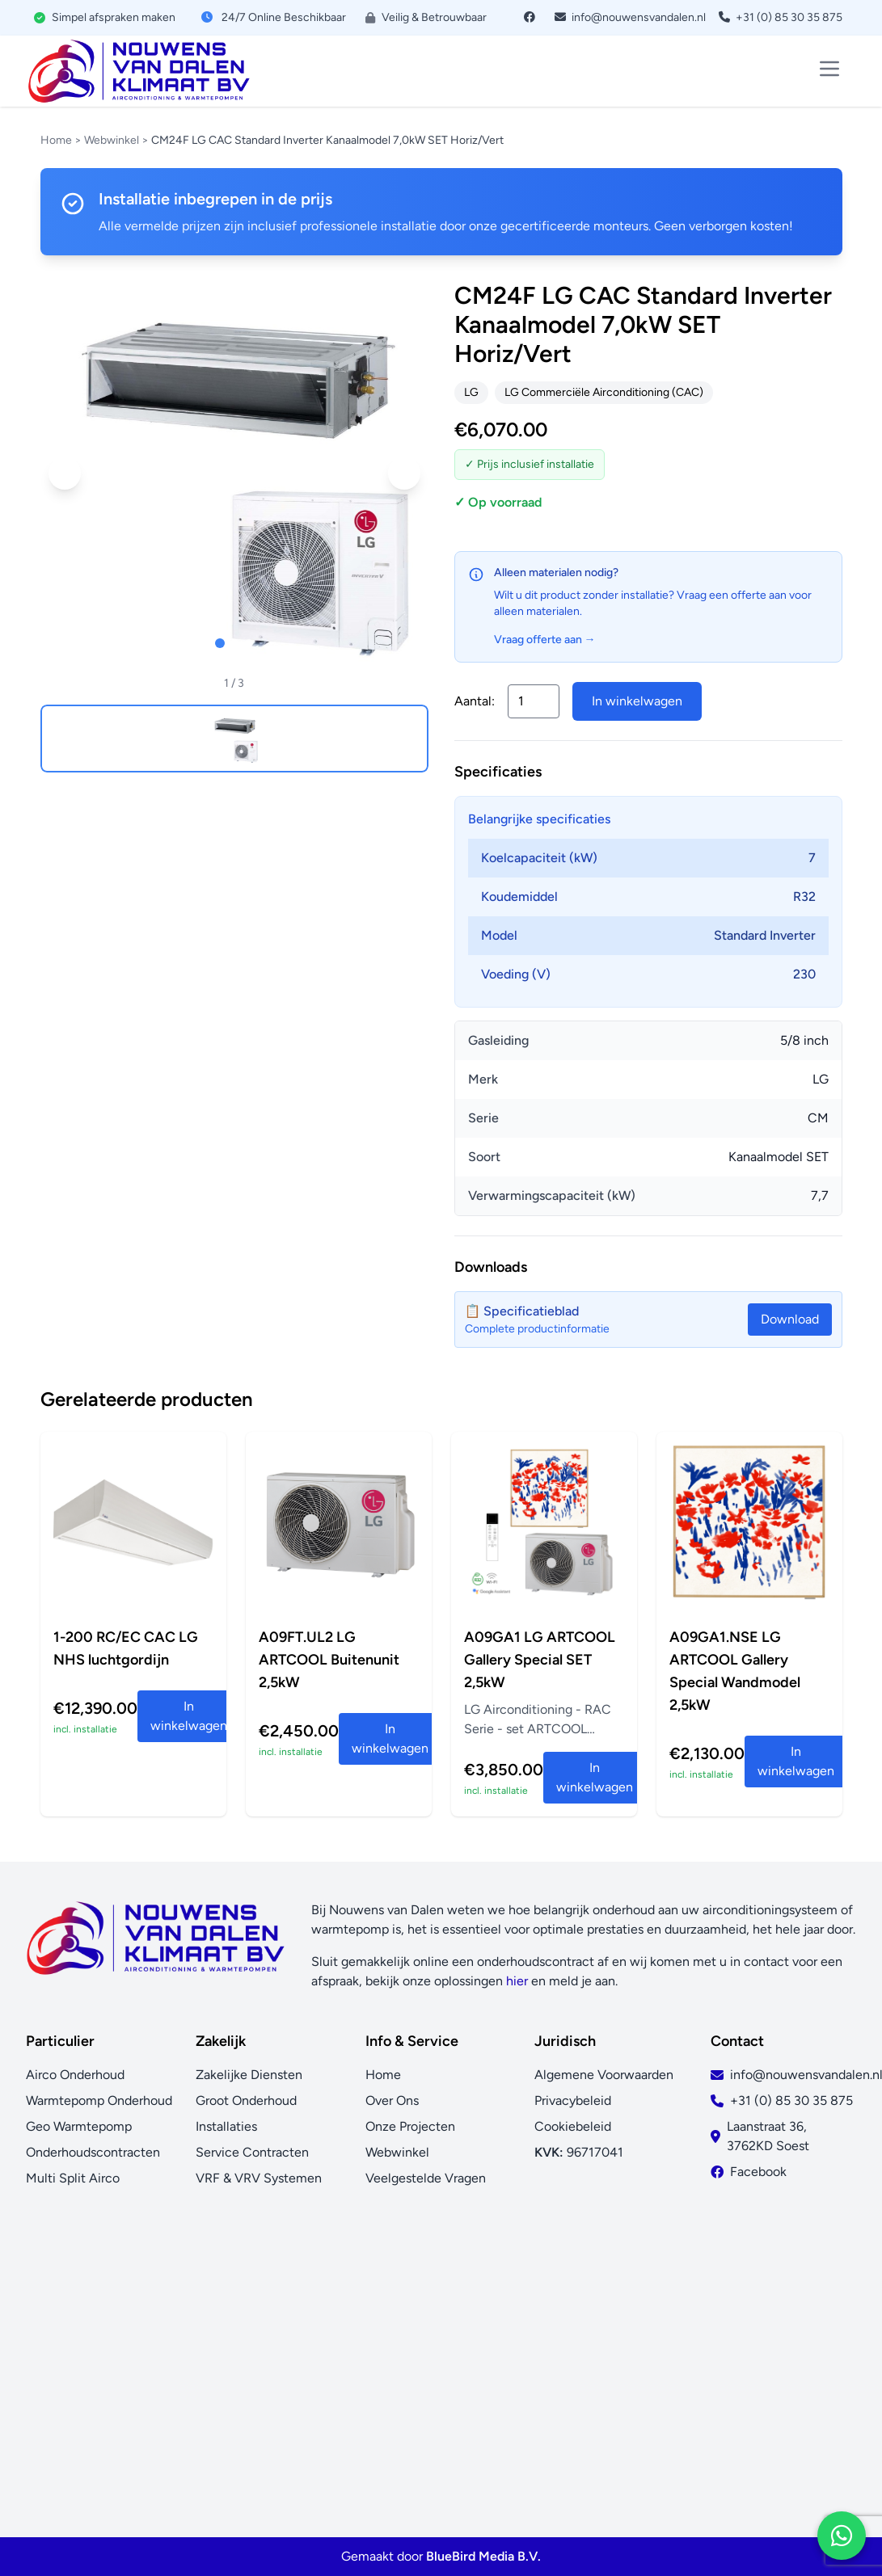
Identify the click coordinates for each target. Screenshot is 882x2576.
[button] (65, 473)
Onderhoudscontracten (93, 2152)
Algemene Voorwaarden (603, 2074)
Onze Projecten (410, 2126)
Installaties (226, 2126)
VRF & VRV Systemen (259, 2178)
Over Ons (392, 2100)
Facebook (758, 2171)
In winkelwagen (637, 701)
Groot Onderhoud (246, 2100)
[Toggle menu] (829, 69)
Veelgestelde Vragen (425, 2178)
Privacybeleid (572, 2100)
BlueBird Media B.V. (483, 2556)
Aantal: (474, 701)
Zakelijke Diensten (249, 2074)
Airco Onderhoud (75, 2074)
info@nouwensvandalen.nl (630, 17)
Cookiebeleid (572, 2126)
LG (471, 392)
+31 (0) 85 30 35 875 (780, 17)
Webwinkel (111, 140)
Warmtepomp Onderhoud (99, 2100)
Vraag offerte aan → (545, 639)
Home (56, 140)
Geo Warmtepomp (79, 2126)
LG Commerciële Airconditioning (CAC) (603, 392)
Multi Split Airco (73, 2178)
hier (517, 1981)
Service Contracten (252, 2152)
